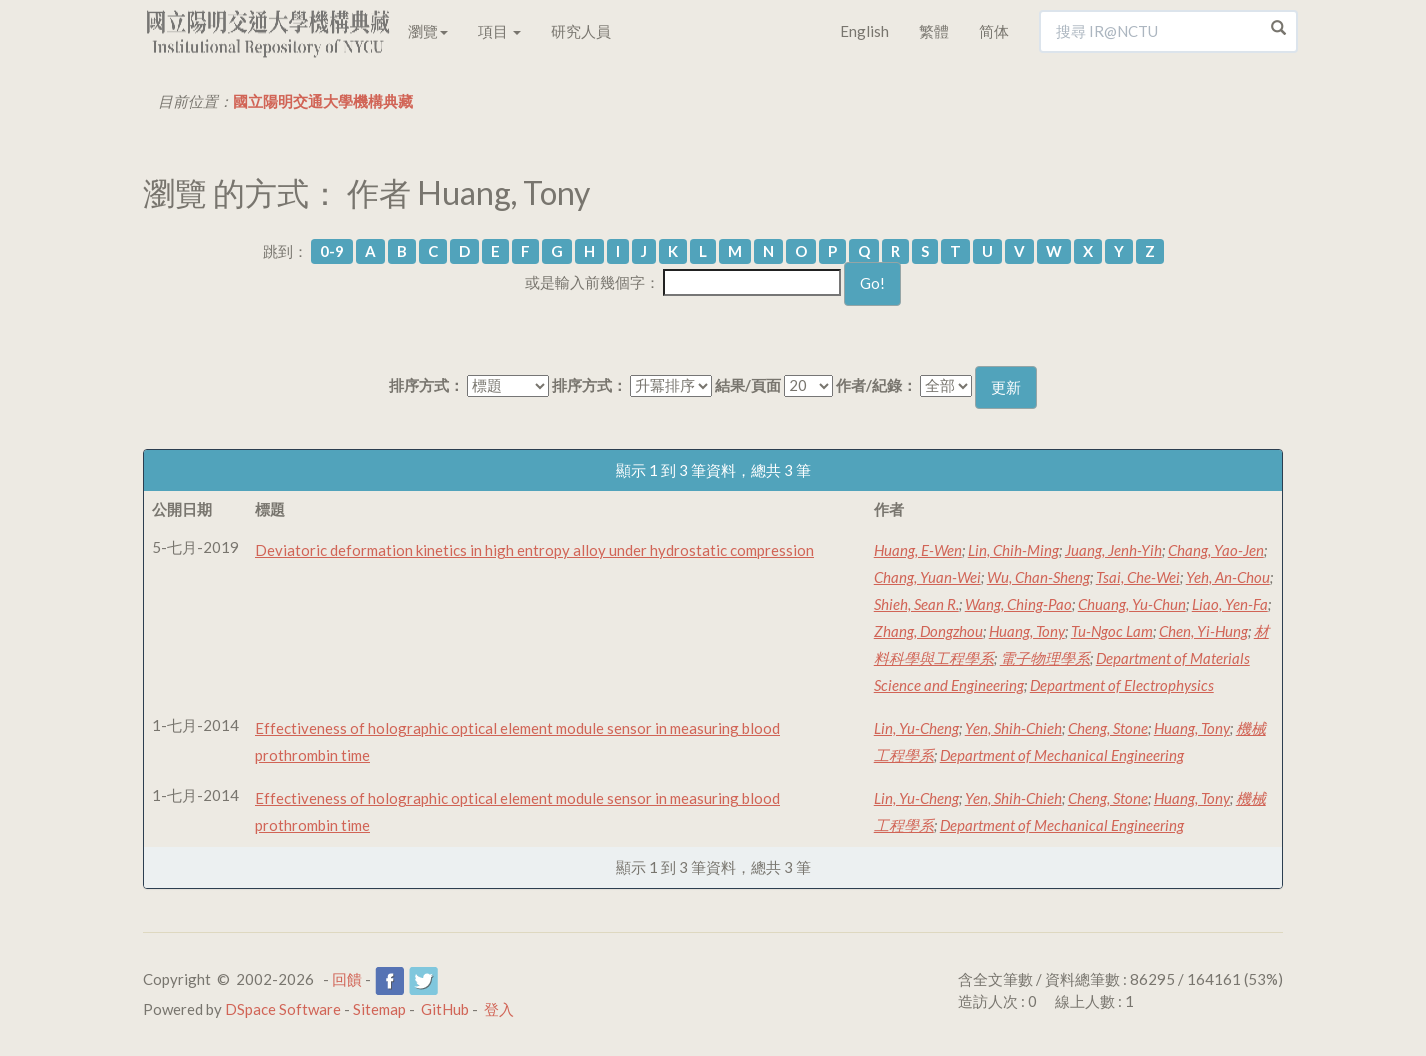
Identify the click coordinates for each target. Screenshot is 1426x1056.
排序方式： (426, 385)
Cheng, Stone (1108, 728)
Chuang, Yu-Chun (1132, 604)
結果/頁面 (748, 385)
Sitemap (379, 1009)
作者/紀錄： (876, 385)
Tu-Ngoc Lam (1112, 631)
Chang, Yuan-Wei (927, 577)
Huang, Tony (1027, 631)
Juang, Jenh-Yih (1113, 550)
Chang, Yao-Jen (1216, 550)
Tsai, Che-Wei (1138, 577)
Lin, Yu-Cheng (916, 728)
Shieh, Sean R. (916, 604)
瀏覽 (428, 31)
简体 (994, 31)
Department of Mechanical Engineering (1062, 755)
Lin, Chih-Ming (1013, 550)
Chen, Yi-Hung (1203, 631)
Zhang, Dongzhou (928, 631)
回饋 (347, 979)
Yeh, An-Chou (1228, 577)
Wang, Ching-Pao (1018, 604)
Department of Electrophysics (1122, 685)
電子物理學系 (1045, 658)
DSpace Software (283, 1009)
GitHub (445, 1009)
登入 (499, 1009)
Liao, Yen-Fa (1230, 604)
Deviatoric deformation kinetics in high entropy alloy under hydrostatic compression (534, 550)
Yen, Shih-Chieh (1013, 728)
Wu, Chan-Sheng (1038, 577)
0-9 (332, 251)
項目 (499, 31)
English (864, 31)
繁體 (934, 31)
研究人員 (581, 31)
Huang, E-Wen (918, 550)
